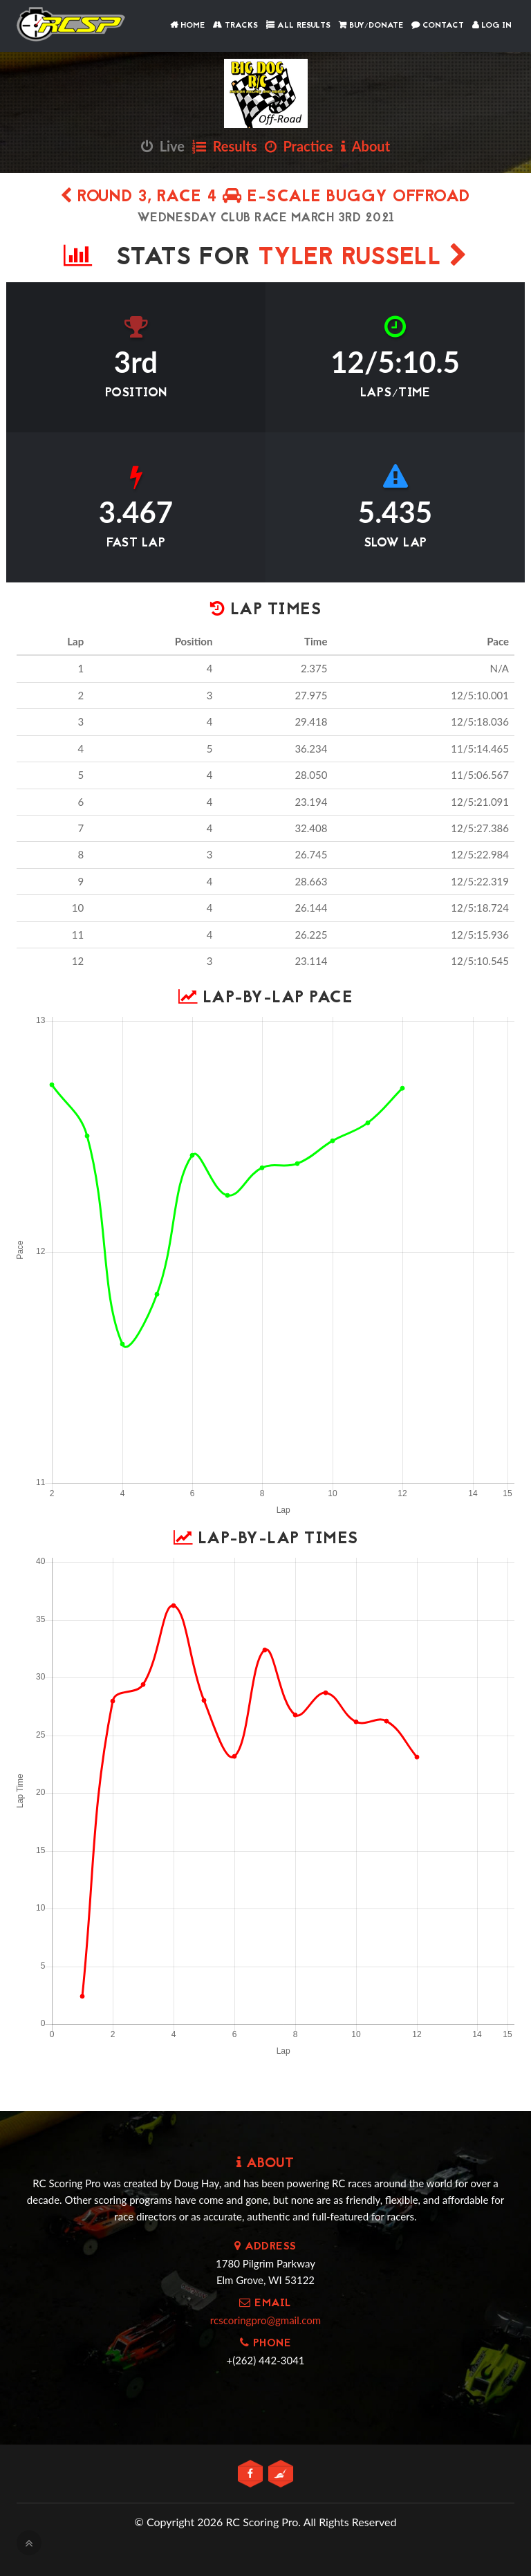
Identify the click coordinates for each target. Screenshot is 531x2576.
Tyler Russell (363, 258)
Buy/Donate (371, 25)
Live (163, 146)
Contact (437, 25)
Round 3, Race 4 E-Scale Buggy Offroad (265, 197)
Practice (299, 146)
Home (187, 25)
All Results (298, 25)
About (365, 146)
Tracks (235, 25)
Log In (492, 25)
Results (224, 146)
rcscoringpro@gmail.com (265, 2320)
